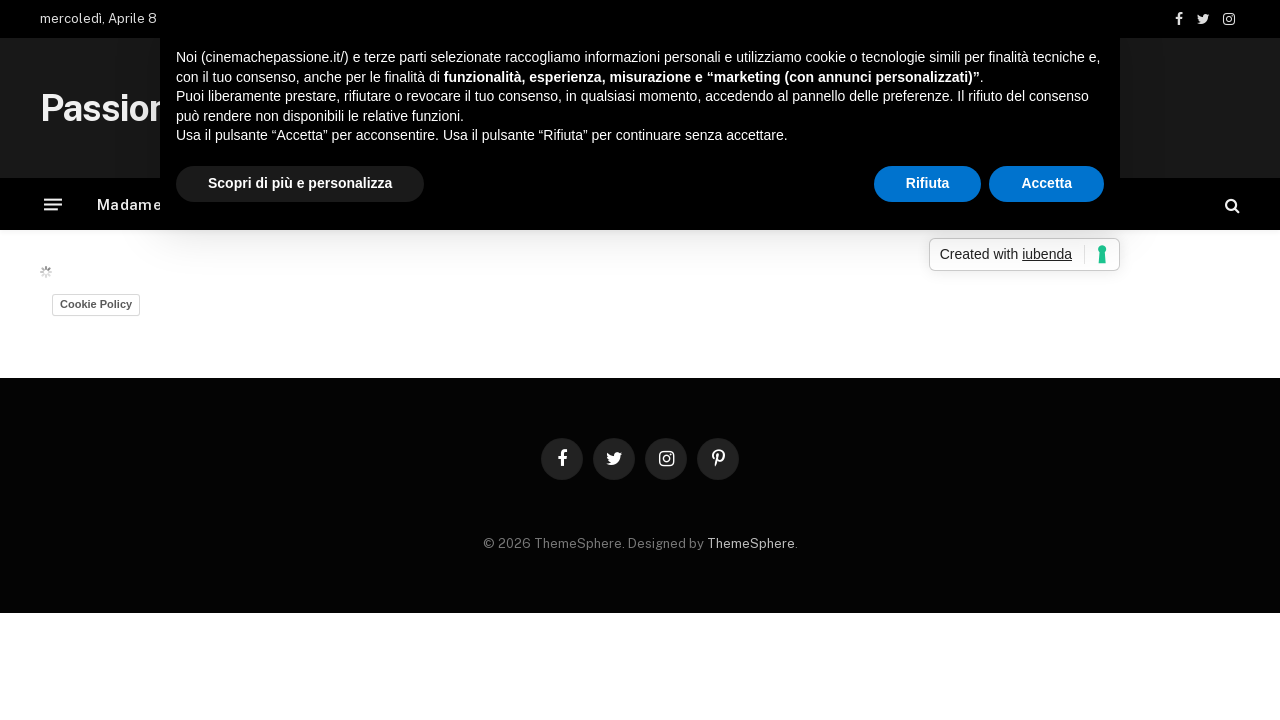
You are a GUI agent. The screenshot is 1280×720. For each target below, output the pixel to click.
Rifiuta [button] (928, 183)
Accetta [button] (1046, 183)
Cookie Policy (96, 304)
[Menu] (53, 204)
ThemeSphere (751, 543)
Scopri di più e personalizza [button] (300, 183)
